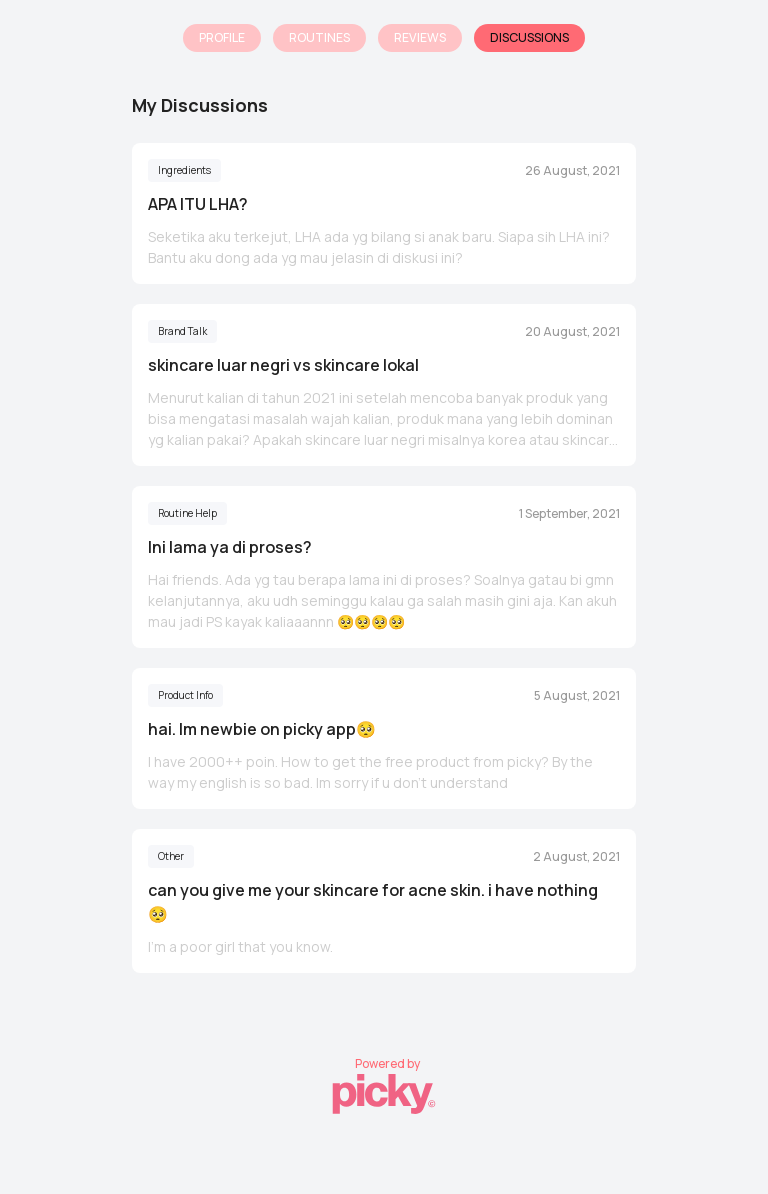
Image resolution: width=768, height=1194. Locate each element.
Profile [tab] (222, 37)
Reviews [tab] (420, 37)
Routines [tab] (319, 37)
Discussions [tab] (529, 37)
